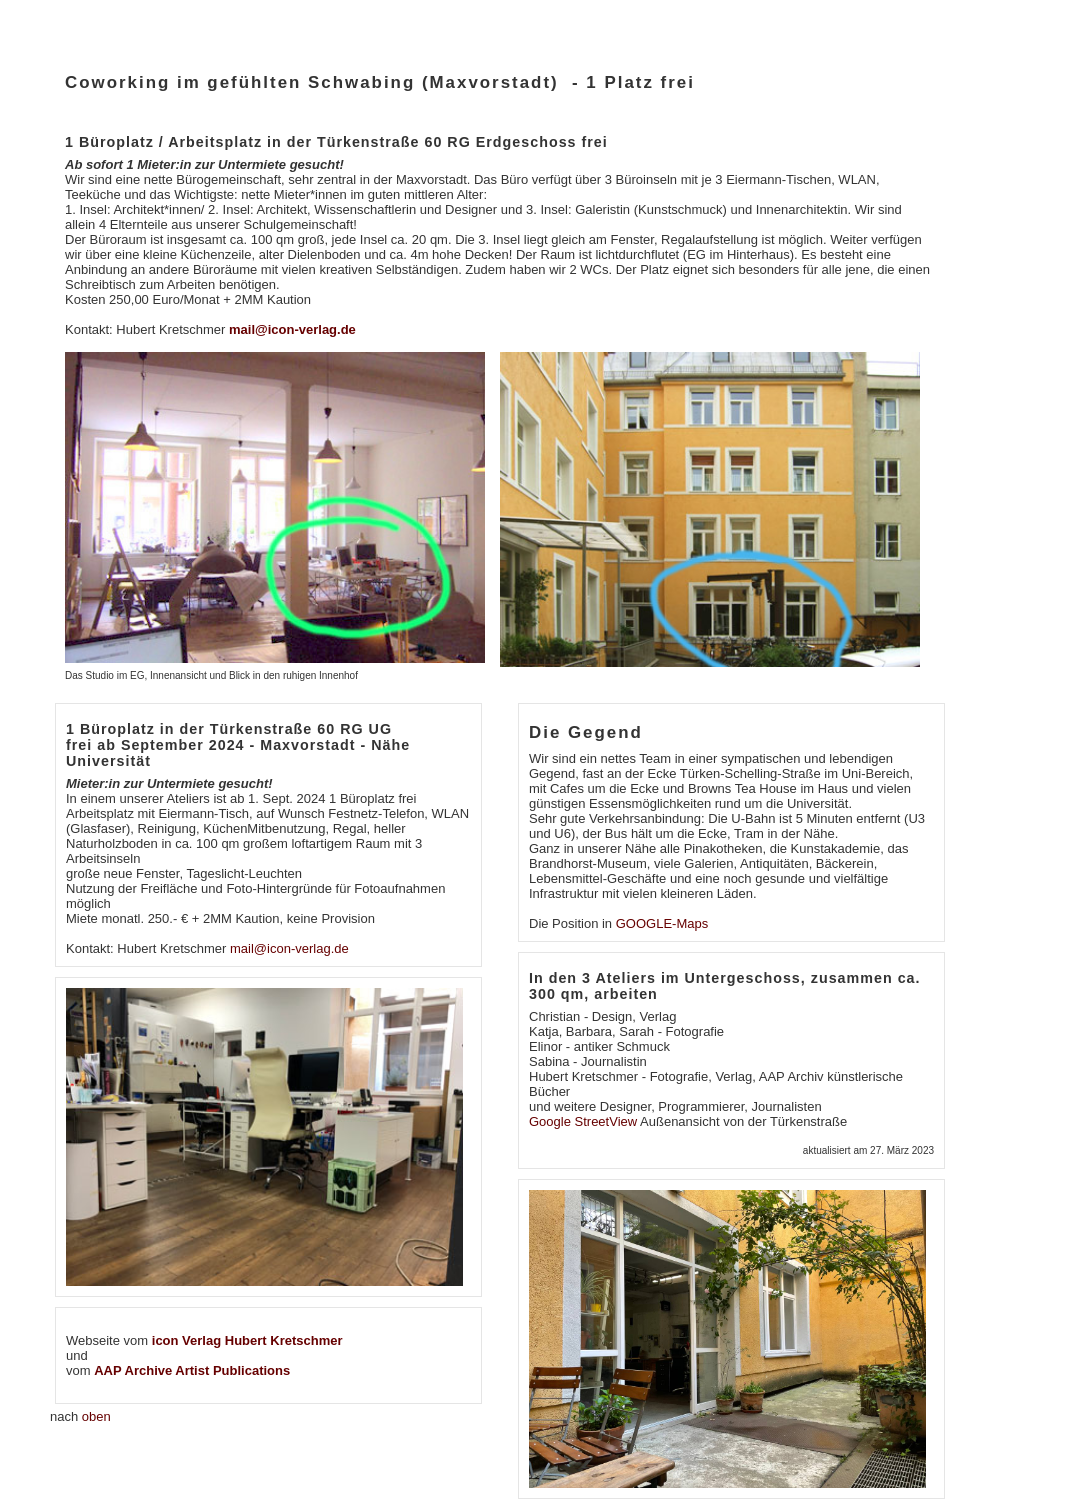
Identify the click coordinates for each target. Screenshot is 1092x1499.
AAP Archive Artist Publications (192, 1370)
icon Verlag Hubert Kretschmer (247, 1340)
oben (96, 1416)
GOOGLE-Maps (662, 923)
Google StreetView (584, 1121)
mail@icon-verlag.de (292, 329)
